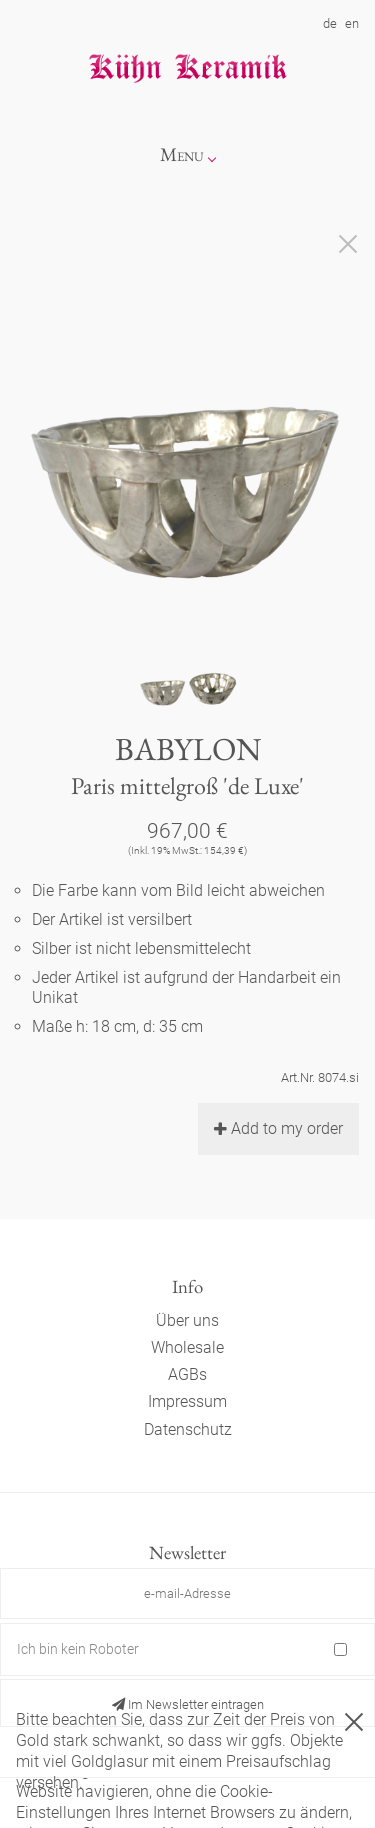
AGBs (187, 1374)
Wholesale (187, 1347)
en (352, 23)
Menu (182, 154)
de (330, 23)
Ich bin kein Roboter (78, 1649)
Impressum (187, 1401)
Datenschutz (188, 1429)
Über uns (187, 1320)
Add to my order (278, 1128)
